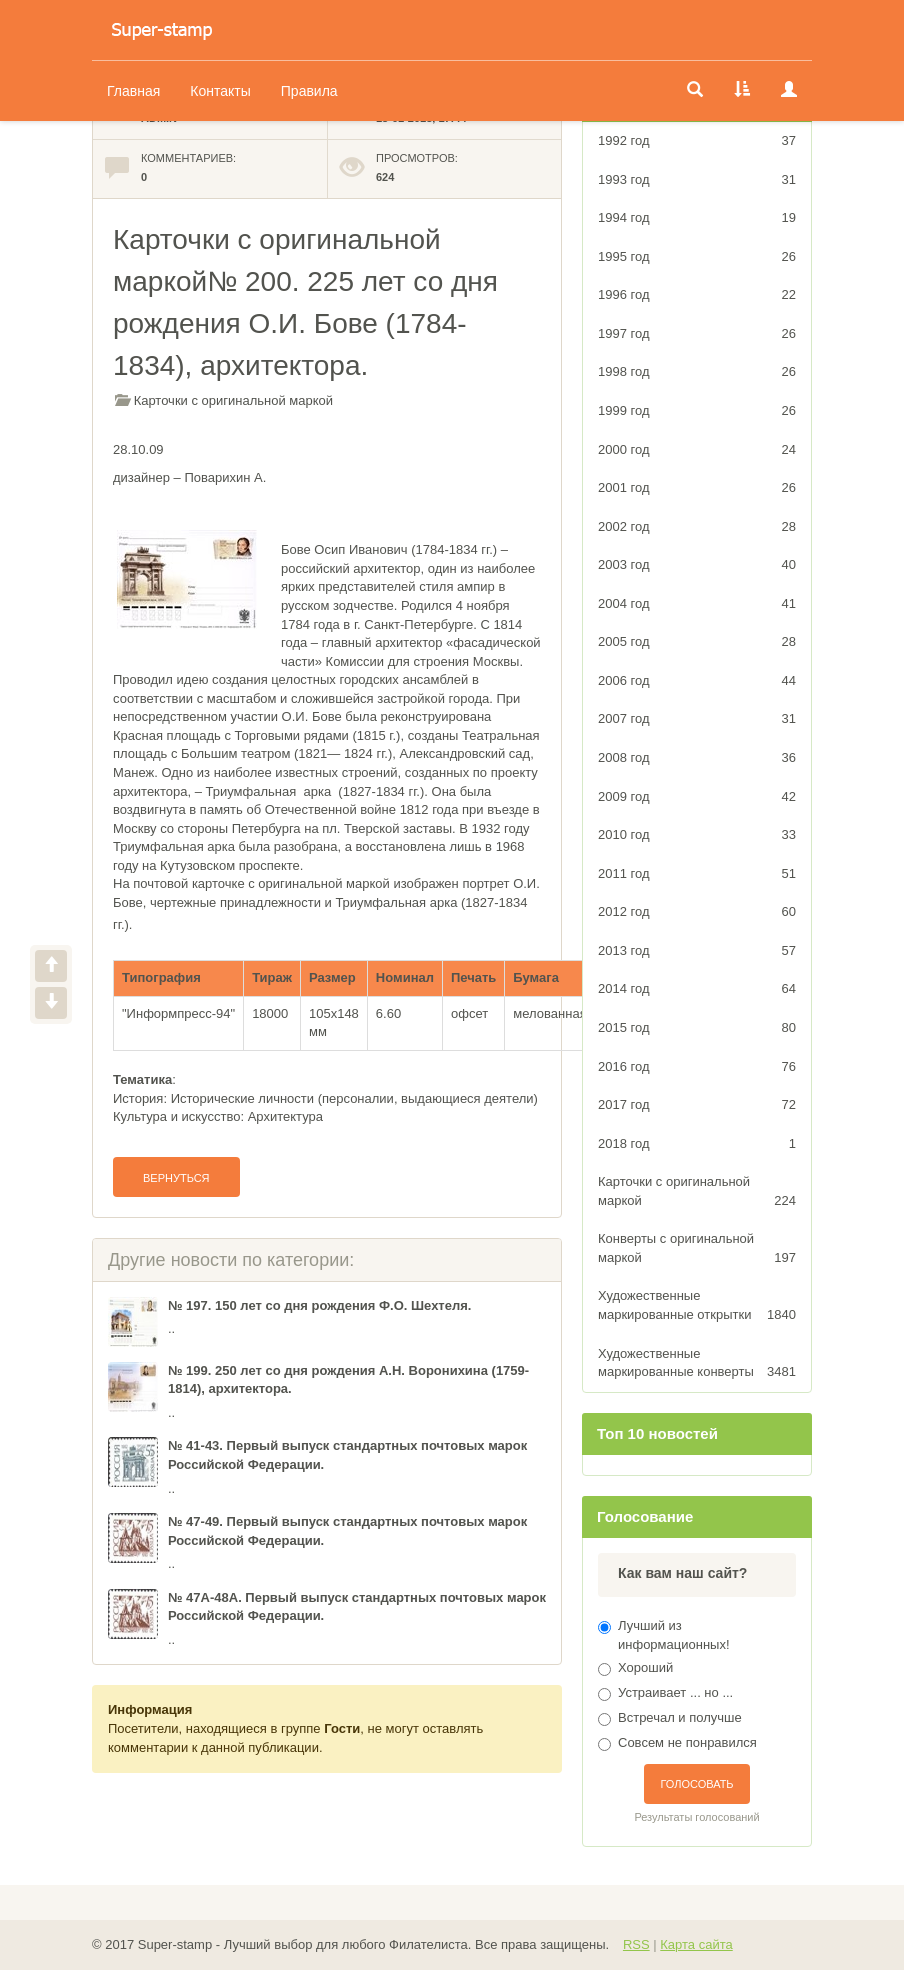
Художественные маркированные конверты (697, 1364)
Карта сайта (696, 1944)
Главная (133, 91)
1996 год (697, 295)
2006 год (697, 681)
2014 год (697, 989)
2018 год (697, 1144)
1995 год (697, 257)
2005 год (697, 642)
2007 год (697, 719)
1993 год (697, 180)
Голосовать (696, 1784)
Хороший (645, 1667)
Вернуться (176, 1178)
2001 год (697, 488)
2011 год (697, 874)
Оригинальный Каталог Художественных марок (162, 30)
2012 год (697, 912)
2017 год (697, 1105)
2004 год (697, 604)
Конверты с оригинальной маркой (697, 1249)
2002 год (697, 527)
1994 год (697, 218)
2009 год (697, 797)
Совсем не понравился (687, 1742)
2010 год (697, 835)
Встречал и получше (680, 1717)
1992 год (697, 141)
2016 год (697, 1067)
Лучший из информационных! (674, 1635)
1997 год (697, 334)
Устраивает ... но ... (675, 1692)
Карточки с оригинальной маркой (233, 400)
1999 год (697, 411)
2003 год (697, 565)
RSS (636, 1944)
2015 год (697, 1028)
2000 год (697, 450)
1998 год (697, 372)
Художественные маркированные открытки (697, 1306)
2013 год (697, 951)
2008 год (697, 758)
